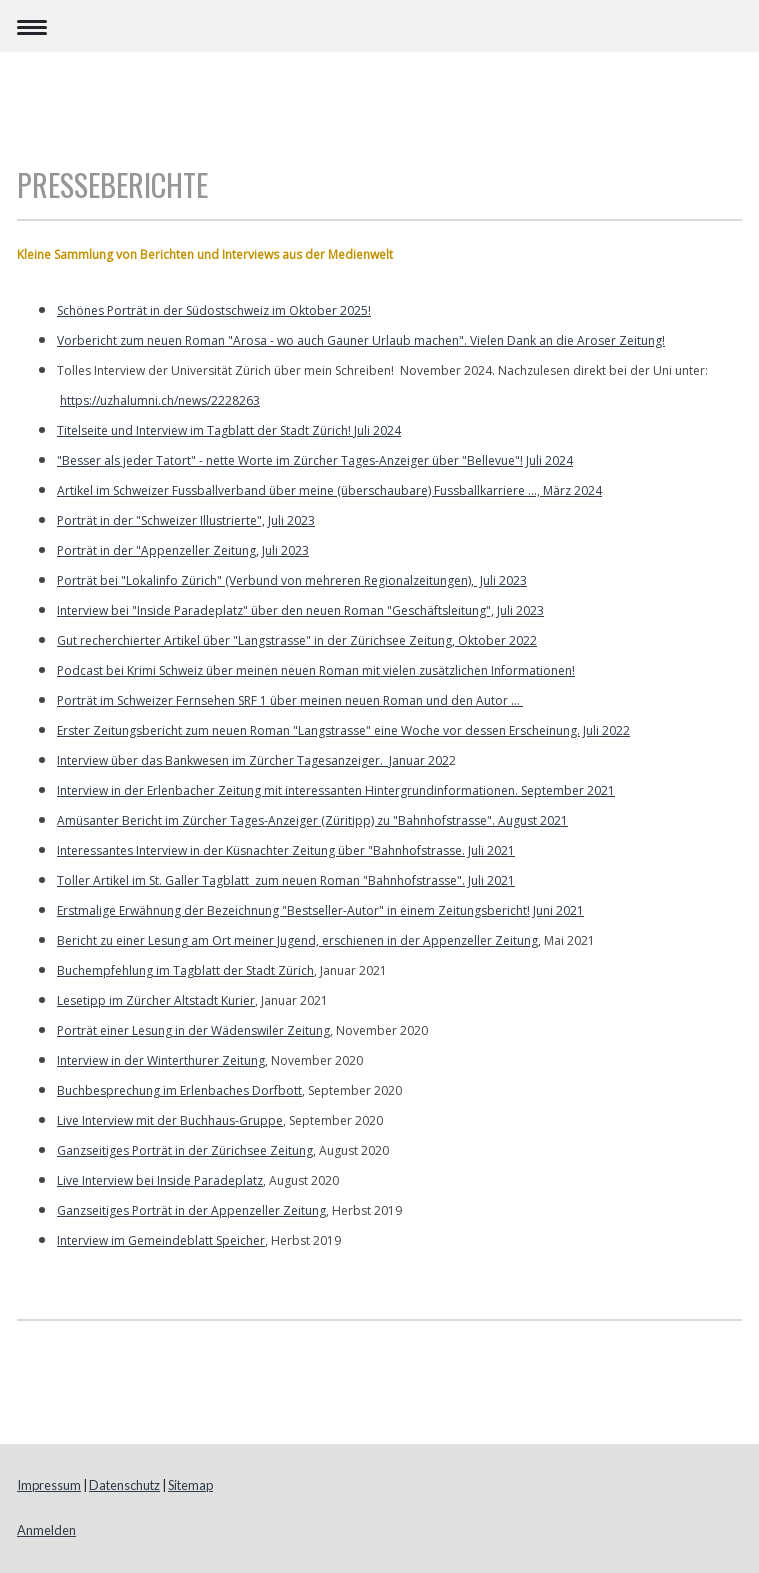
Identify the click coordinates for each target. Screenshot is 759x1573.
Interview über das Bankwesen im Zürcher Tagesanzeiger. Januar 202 (253, 760)
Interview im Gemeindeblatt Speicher (161, 1240)
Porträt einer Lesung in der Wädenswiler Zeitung (193, 1030)
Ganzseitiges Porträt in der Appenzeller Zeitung (191, 1210)
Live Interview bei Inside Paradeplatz (160, 1180)
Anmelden (46, 1530)
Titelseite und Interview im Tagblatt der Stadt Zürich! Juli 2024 (229, 430)
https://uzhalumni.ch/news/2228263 (160, 400)
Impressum (49, 1485)
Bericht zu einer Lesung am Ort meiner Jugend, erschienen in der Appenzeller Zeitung (297, 940)
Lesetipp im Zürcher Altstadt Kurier (156, 1000)
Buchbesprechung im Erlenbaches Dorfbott (179, 1090)
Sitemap (190, 1485)
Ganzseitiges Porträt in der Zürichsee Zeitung (185, 1150)
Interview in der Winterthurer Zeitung (161, 1060)
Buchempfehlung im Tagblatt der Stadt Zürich (185, 970)
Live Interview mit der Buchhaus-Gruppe (170, 1120)
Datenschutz (124, 1485)
